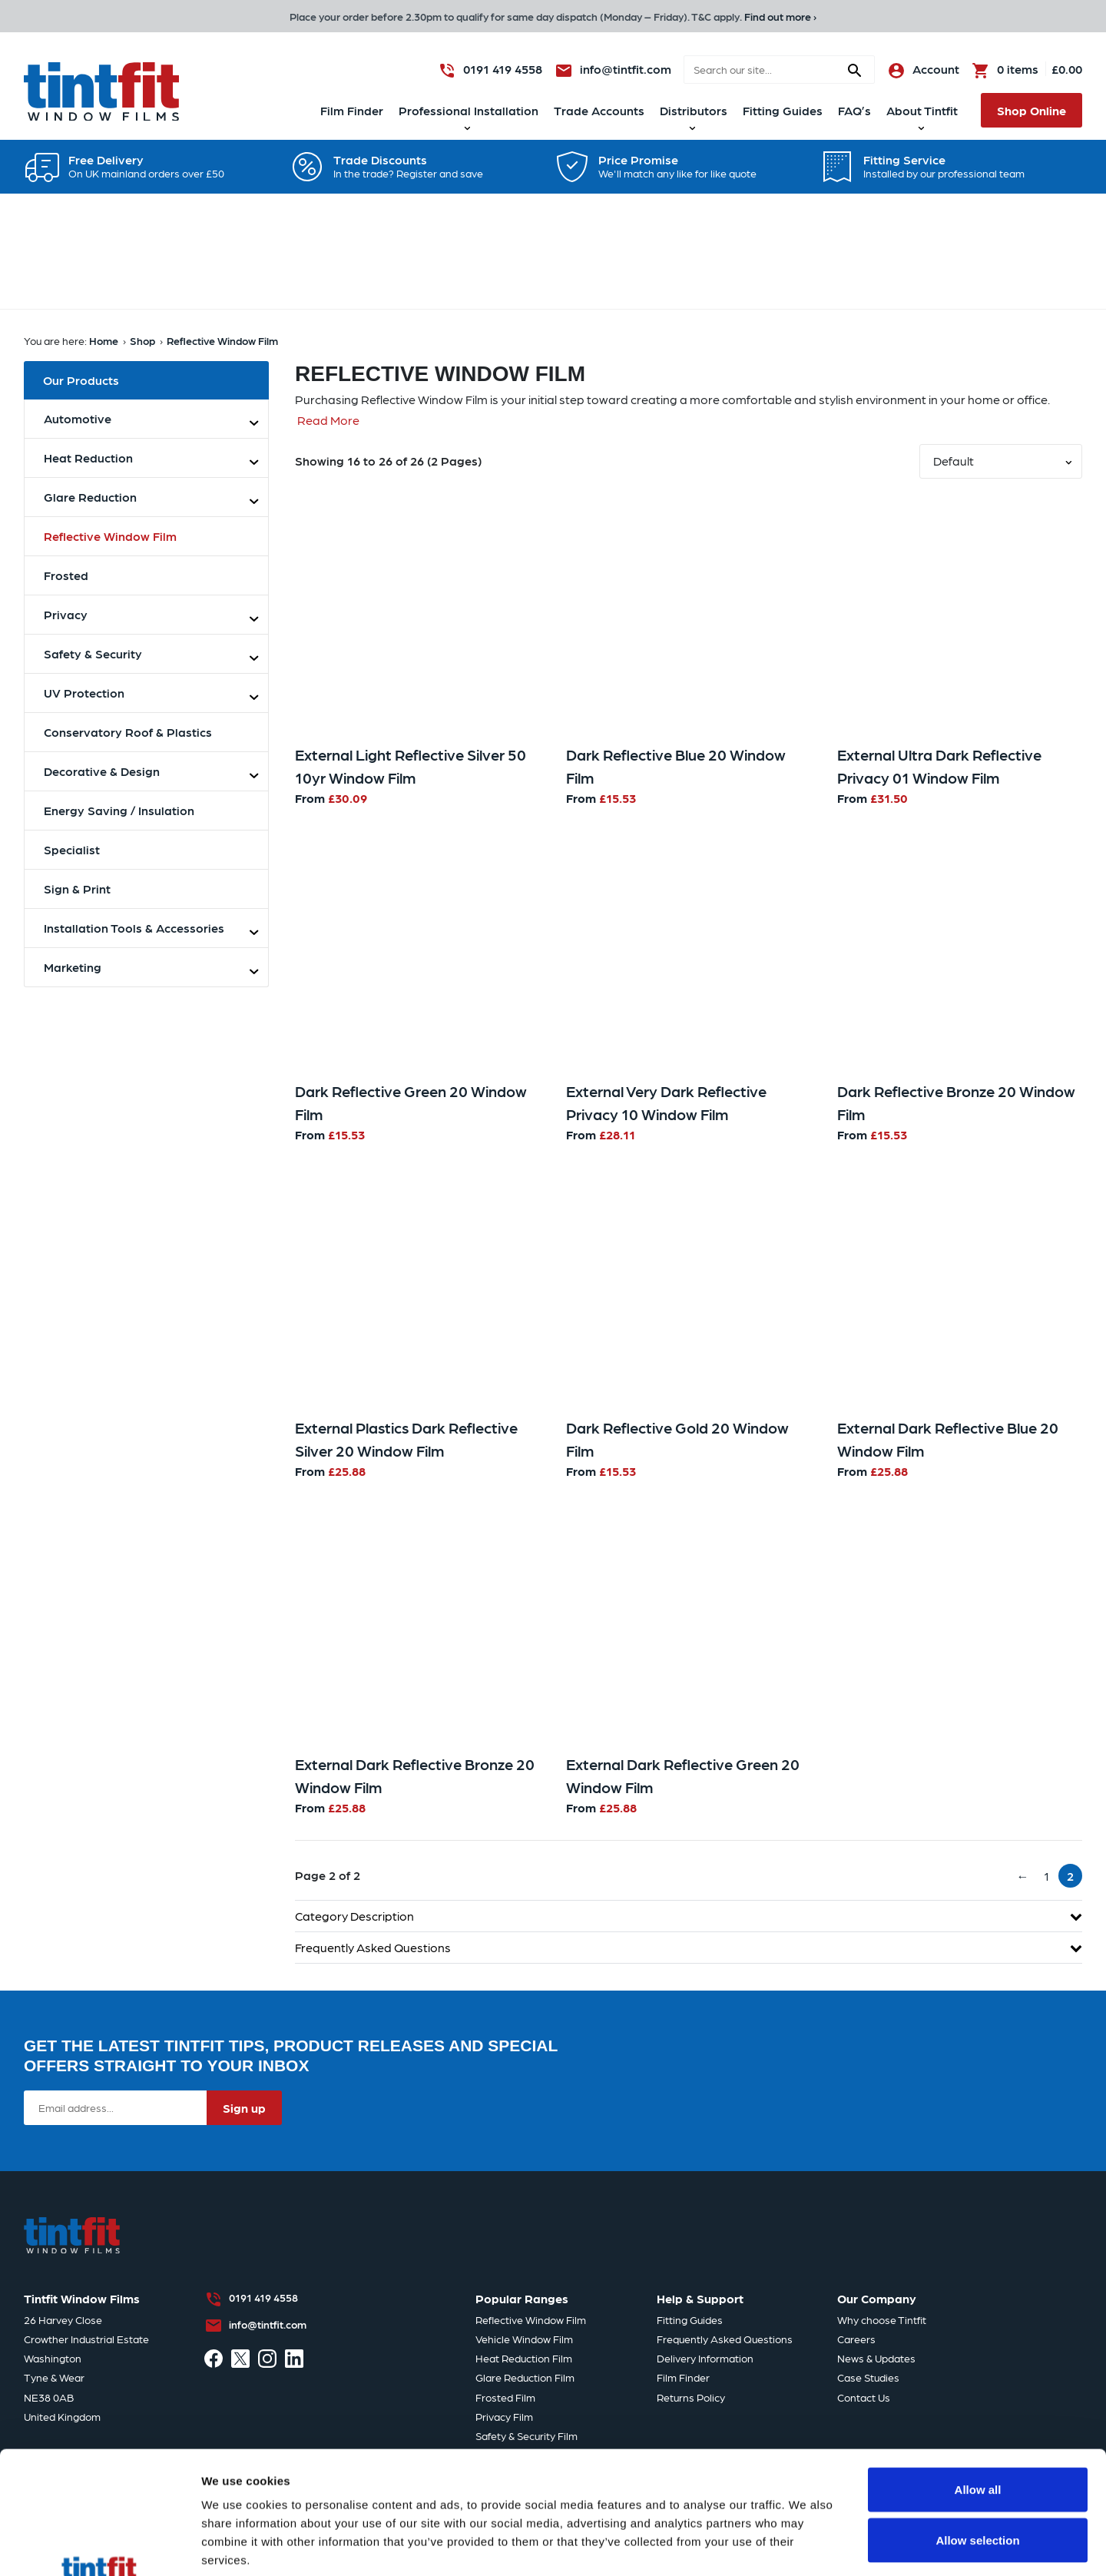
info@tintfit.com (267, 2324)
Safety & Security (93, 653)
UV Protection (84, 692)
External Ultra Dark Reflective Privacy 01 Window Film (939, 766)
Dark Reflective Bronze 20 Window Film (956, 1102)
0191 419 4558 (263, 2297)
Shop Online (1031, 110)
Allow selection (977, 2425)
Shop (142, 340)
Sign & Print (77, 888)
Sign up (244, 2107)
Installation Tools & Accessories (134, 927)
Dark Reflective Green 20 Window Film (411, 1102)
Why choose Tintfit (881, 2319)
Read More (328, 420)
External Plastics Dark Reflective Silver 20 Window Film (406, 1439)
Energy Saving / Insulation (119, 810)
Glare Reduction (90, 496)
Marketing (72, 967)
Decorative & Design (102, 771)
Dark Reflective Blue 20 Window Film (676, 766)
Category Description (688, 1915)
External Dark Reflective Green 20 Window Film (683, 1775)
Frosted (66, 575)
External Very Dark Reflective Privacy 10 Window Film (666, 1102)
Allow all (978, 2374)
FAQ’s (854, 110)
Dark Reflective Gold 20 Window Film (677, 1439)
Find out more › (780, 16)
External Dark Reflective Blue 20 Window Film (947, 1439)
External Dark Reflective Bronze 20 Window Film (415, 1775)
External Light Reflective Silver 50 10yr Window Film (410, 766)
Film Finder (351, 110)
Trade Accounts (599, 110)
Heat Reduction (88, 457)
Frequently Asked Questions (688, 1947)
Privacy (66, 614)
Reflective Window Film (222, 340)
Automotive (77, 418)
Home (103, 340)
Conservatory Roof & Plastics (128, 731)
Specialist (72, 849)
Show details (806, 2507)
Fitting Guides (783, 110)
